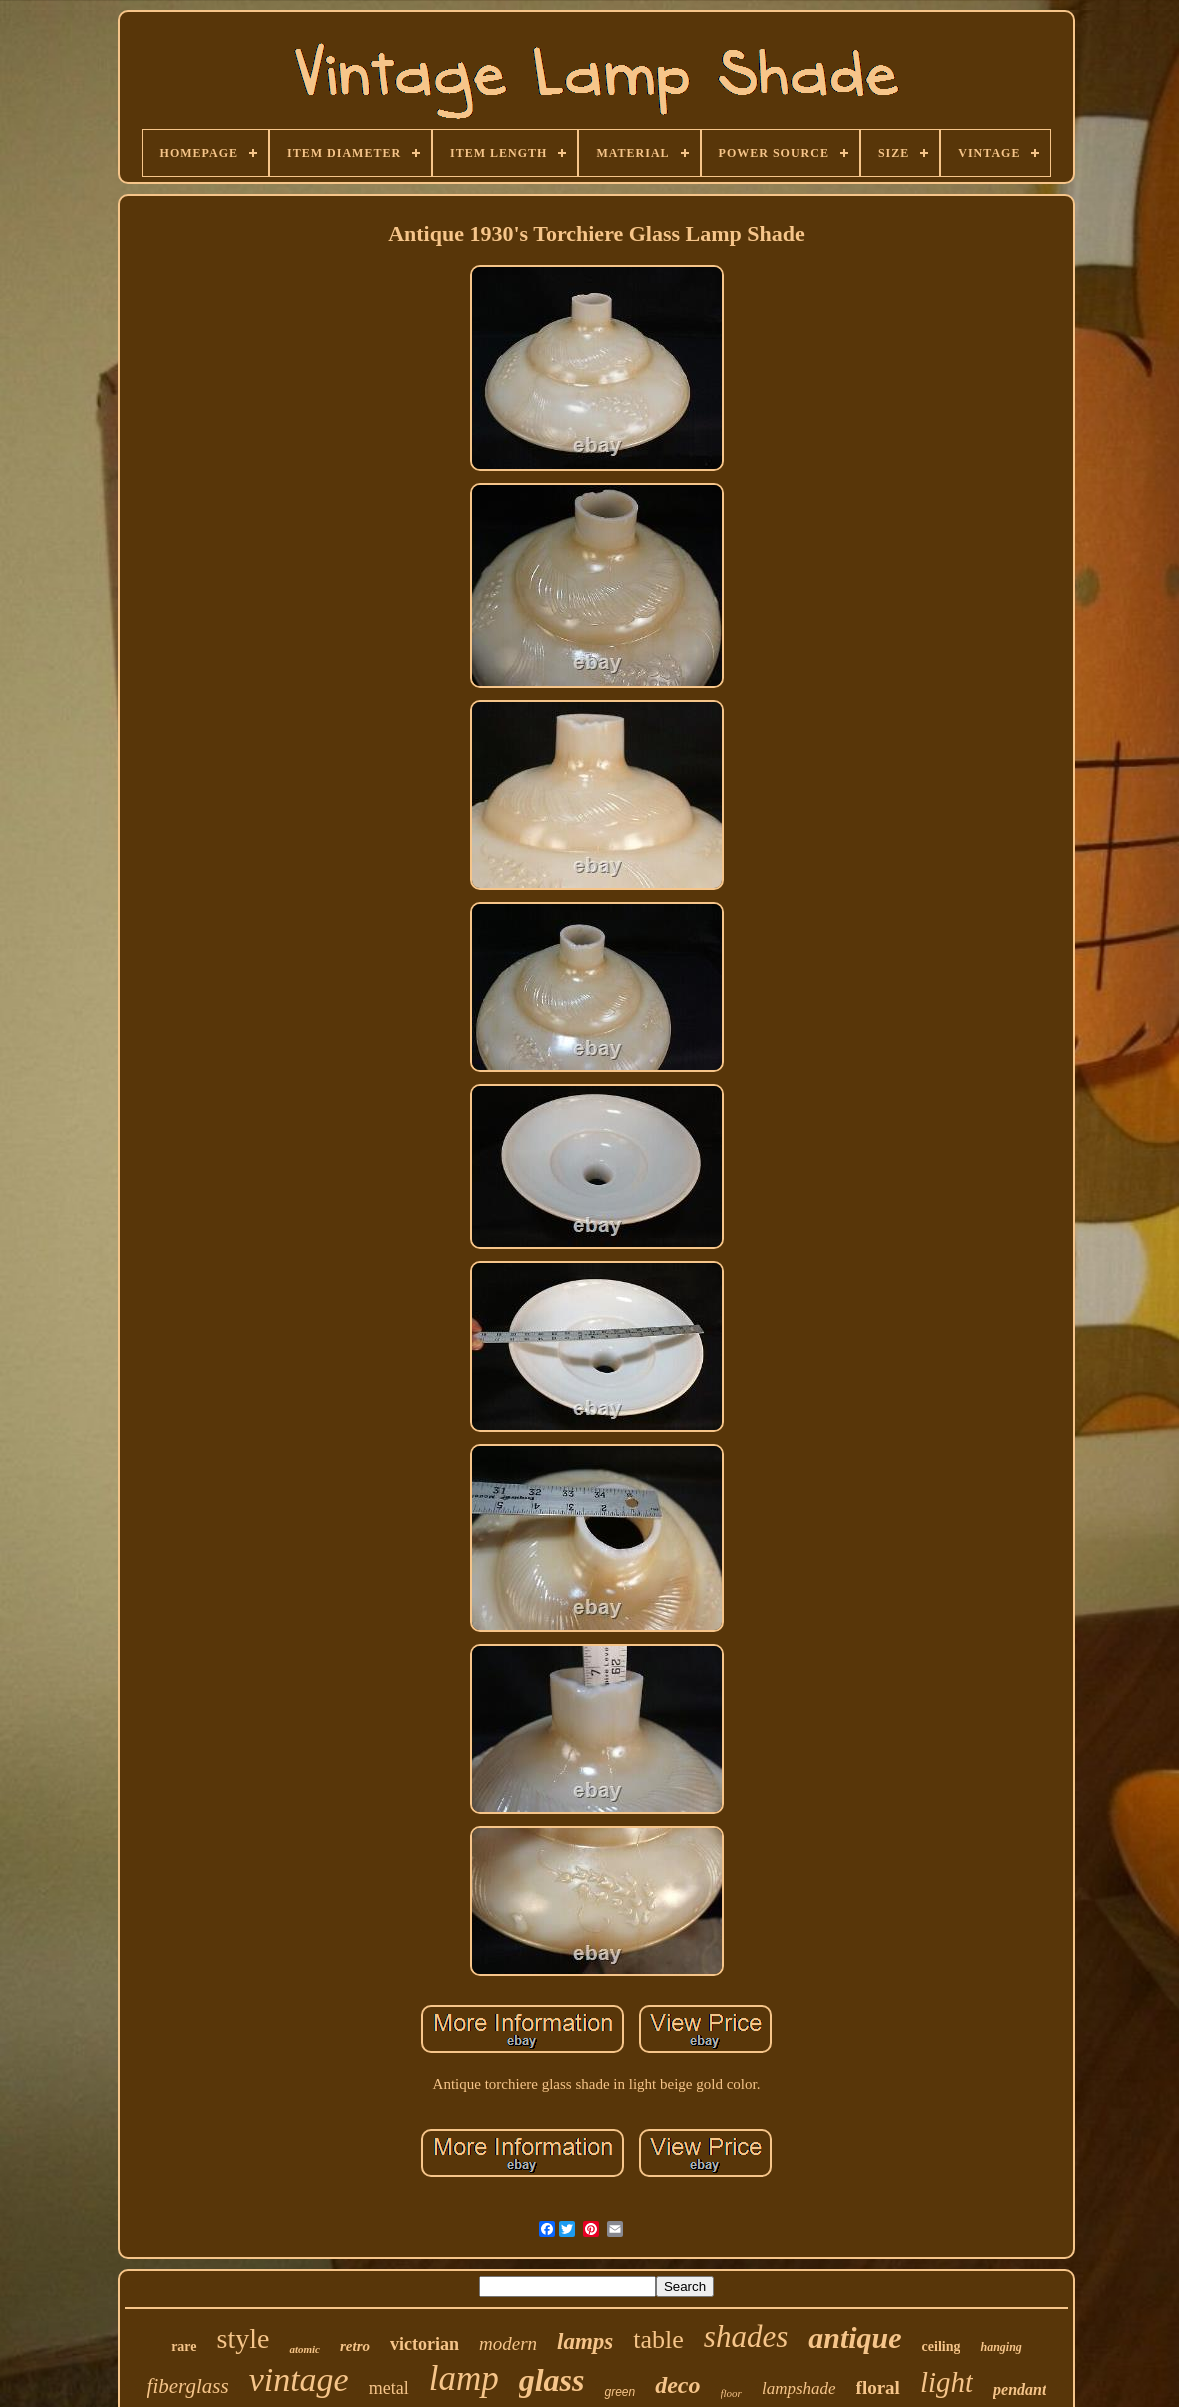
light (946, 2382)
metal (389, 2388)
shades (746, 2336)
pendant (1019, 2389)
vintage (299, 2379)
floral (878, 2387)
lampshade (799, 2388)
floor (731, 2393)
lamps (585, 2341)
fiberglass (188, 2386)
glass (552, 2380)
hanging (1000, 2347)
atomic (304, 2349)
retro (355, 2346)
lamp (464, 2378)
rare (183, 2346)
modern (508, 2343)
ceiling (941, 2346)
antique (854, 2337)
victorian (424, 2344)
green (619, 2392)
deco (677, 2385)
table (658, 2339)
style (243, 2338)
